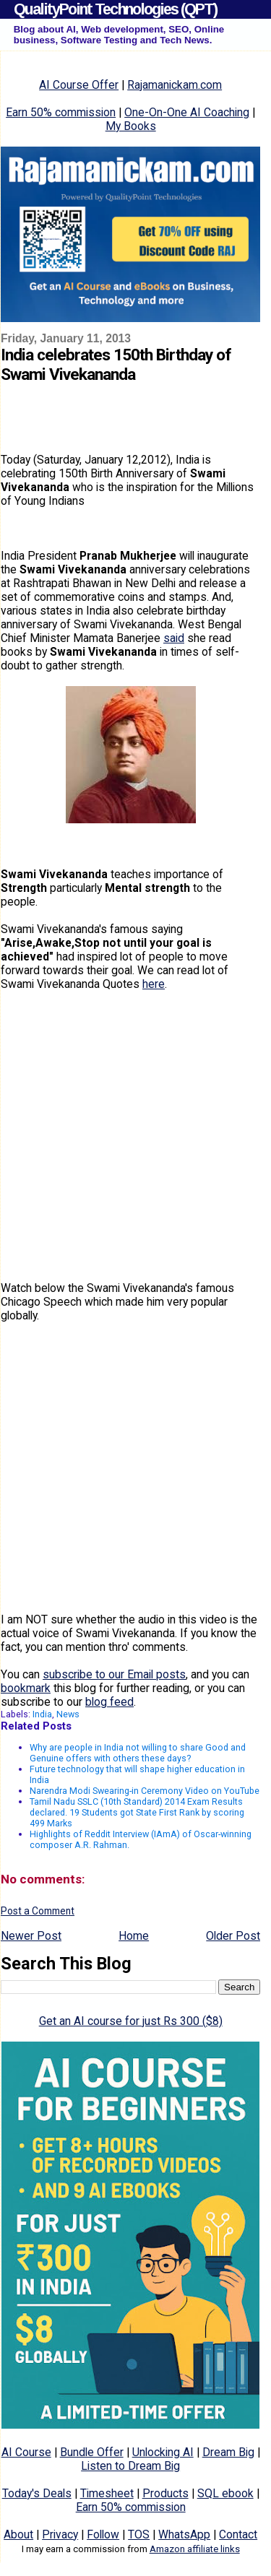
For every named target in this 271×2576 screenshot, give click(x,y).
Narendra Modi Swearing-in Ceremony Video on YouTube (144, 1790)
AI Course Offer (79, 85)
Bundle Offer (92, 2452)
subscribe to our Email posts (114, 1674)
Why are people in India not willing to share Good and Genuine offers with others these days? (138, 1753)
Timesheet (107, 2493)
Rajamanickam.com (174, 85)
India (42, 1714)
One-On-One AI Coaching (186, 112)
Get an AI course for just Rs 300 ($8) (131, 2021)
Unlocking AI (163, 2452)
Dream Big (228, 2452)
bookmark (26, 1688)
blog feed (109, 1702)
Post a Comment (37, 1911)
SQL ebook (225, 2493)
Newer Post (31, 1936)
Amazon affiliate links (195, 2549)
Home (134, 1936)
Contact (238, 2534)
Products (165, 2493)
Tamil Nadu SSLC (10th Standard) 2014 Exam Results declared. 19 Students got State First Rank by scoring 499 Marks (137, 1812)
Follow (103, 2534)
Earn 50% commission (61, 112)
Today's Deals (37, 2493)
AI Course (26, 2452)
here (153, 984)
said (173, 638)
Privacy (60, 2534)
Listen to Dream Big (130, 2466)
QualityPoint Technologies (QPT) (115, 9)
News (67, 1714)
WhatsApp (184, 2534)
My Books (131, 126)
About (18, 2534)
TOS (139, 2534)
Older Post (233, 1936)
